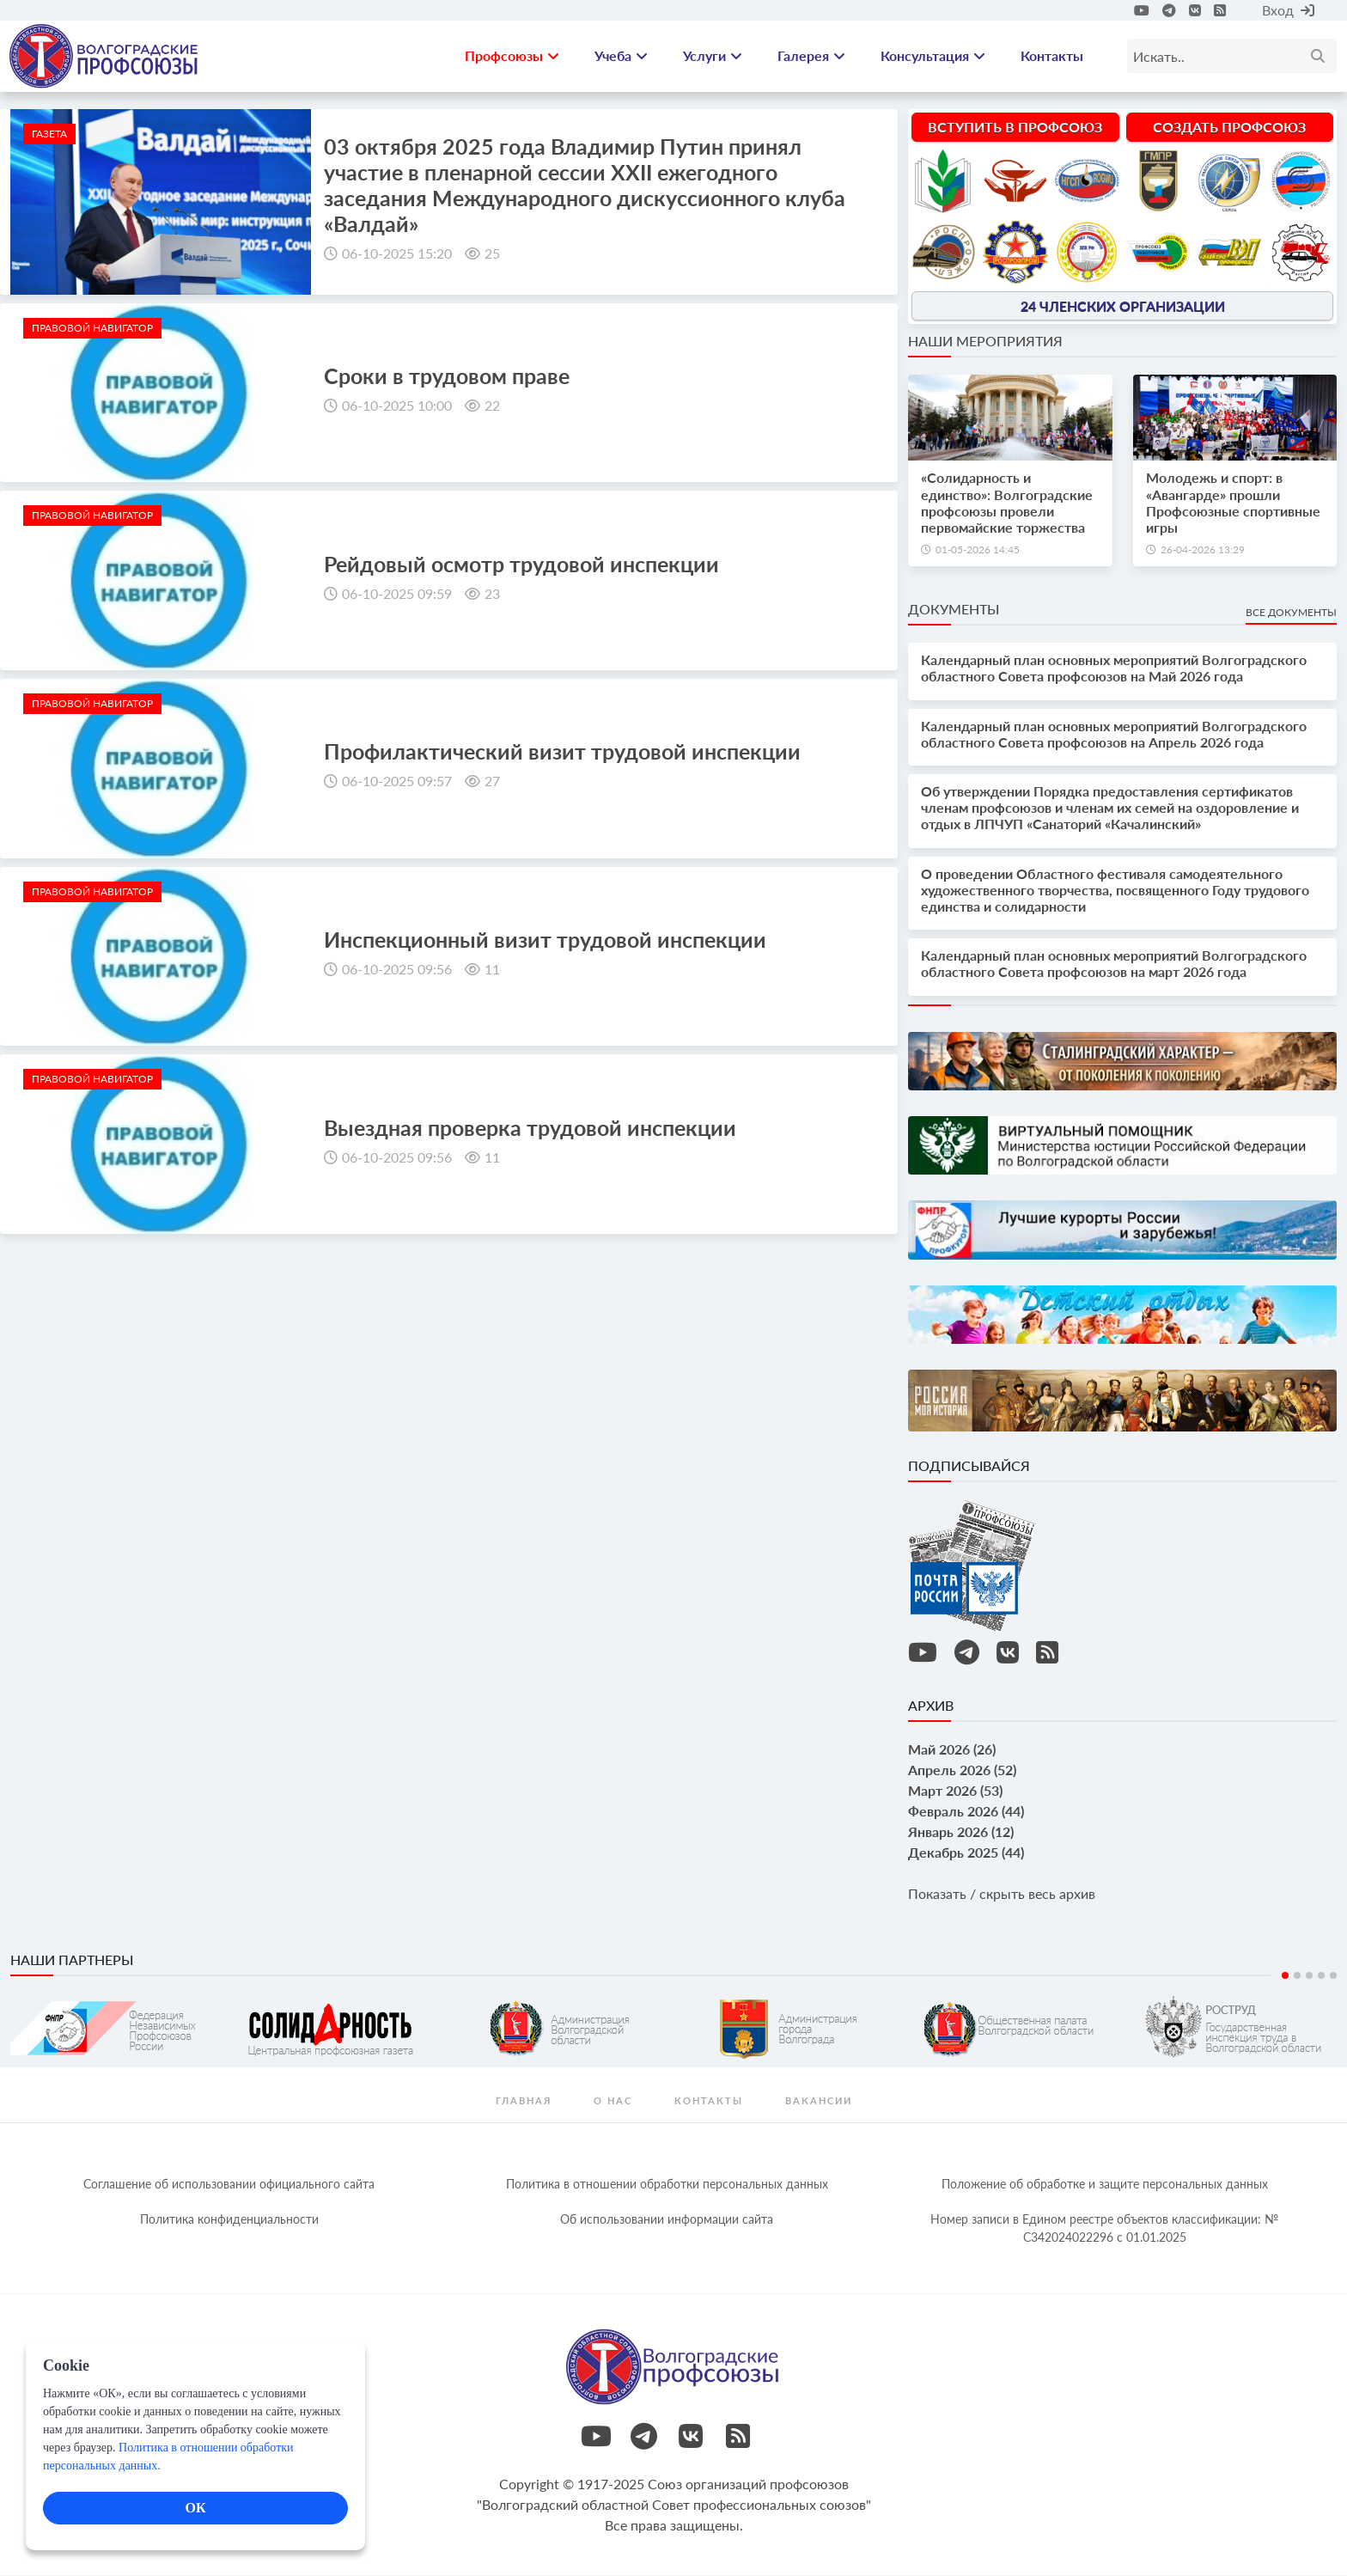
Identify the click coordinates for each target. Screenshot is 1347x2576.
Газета (49, 134)
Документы (953, 609)
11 (492, 969)
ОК (195, 2507)
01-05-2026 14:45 (978, 550)
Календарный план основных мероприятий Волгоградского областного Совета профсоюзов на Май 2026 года (1114, 669)
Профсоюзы (512, 56)
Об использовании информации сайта (666, 2220)
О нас (613, 2101)
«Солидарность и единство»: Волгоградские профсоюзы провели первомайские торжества (1007, 504)
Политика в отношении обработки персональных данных (667, 2184)
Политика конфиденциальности (229, 2220)
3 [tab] (1309, 1976)
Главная (524, 2101)
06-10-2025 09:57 (397, 782)
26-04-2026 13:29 (1203, 550)
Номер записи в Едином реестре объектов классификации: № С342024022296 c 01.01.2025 (1104, 2229)
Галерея (811, 56)
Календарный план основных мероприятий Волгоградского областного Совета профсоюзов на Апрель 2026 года (1114, 734)
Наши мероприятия (985, 342)
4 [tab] (1321, 1976)
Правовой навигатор (92, 328)
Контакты (1052, 56)
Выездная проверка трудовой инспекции (530, 1128)
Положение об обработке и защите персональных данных (1105, 2184)
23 (492, 594)
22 (492, 406)
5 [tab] (1333, 1976)
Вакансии (818, 2101)
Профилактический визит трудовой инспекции (562, 753)
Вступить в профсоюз (1015, 127)
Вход (1288, 10)
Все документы (1291, 613)
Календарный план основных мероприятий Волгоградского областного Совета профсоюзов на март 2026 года (1114, 965)
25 (492, 254)
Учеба (621, 56)
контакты (708, 2101)
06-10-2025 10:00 (397, 406)
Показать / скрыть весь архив (1001, 1894)
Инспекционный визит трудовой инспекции (545, 940)
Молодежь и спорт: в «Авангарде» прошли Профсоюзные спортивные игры (1233, 504)
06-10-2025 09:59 (397, 594)
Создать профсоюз (1229, 127)
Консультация (933, 56)
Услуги (712, 56)
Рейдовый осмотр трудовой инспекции (521, 564)
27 (492, 782)
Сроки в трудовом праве (447, 376)
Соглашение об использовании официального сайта (229, 2184)
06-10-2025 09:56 (397, 969)
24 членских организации (1123, 307)
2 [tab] (1297, 1976)
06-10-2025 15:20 (397, 254)
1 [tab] (1285, 1976)
